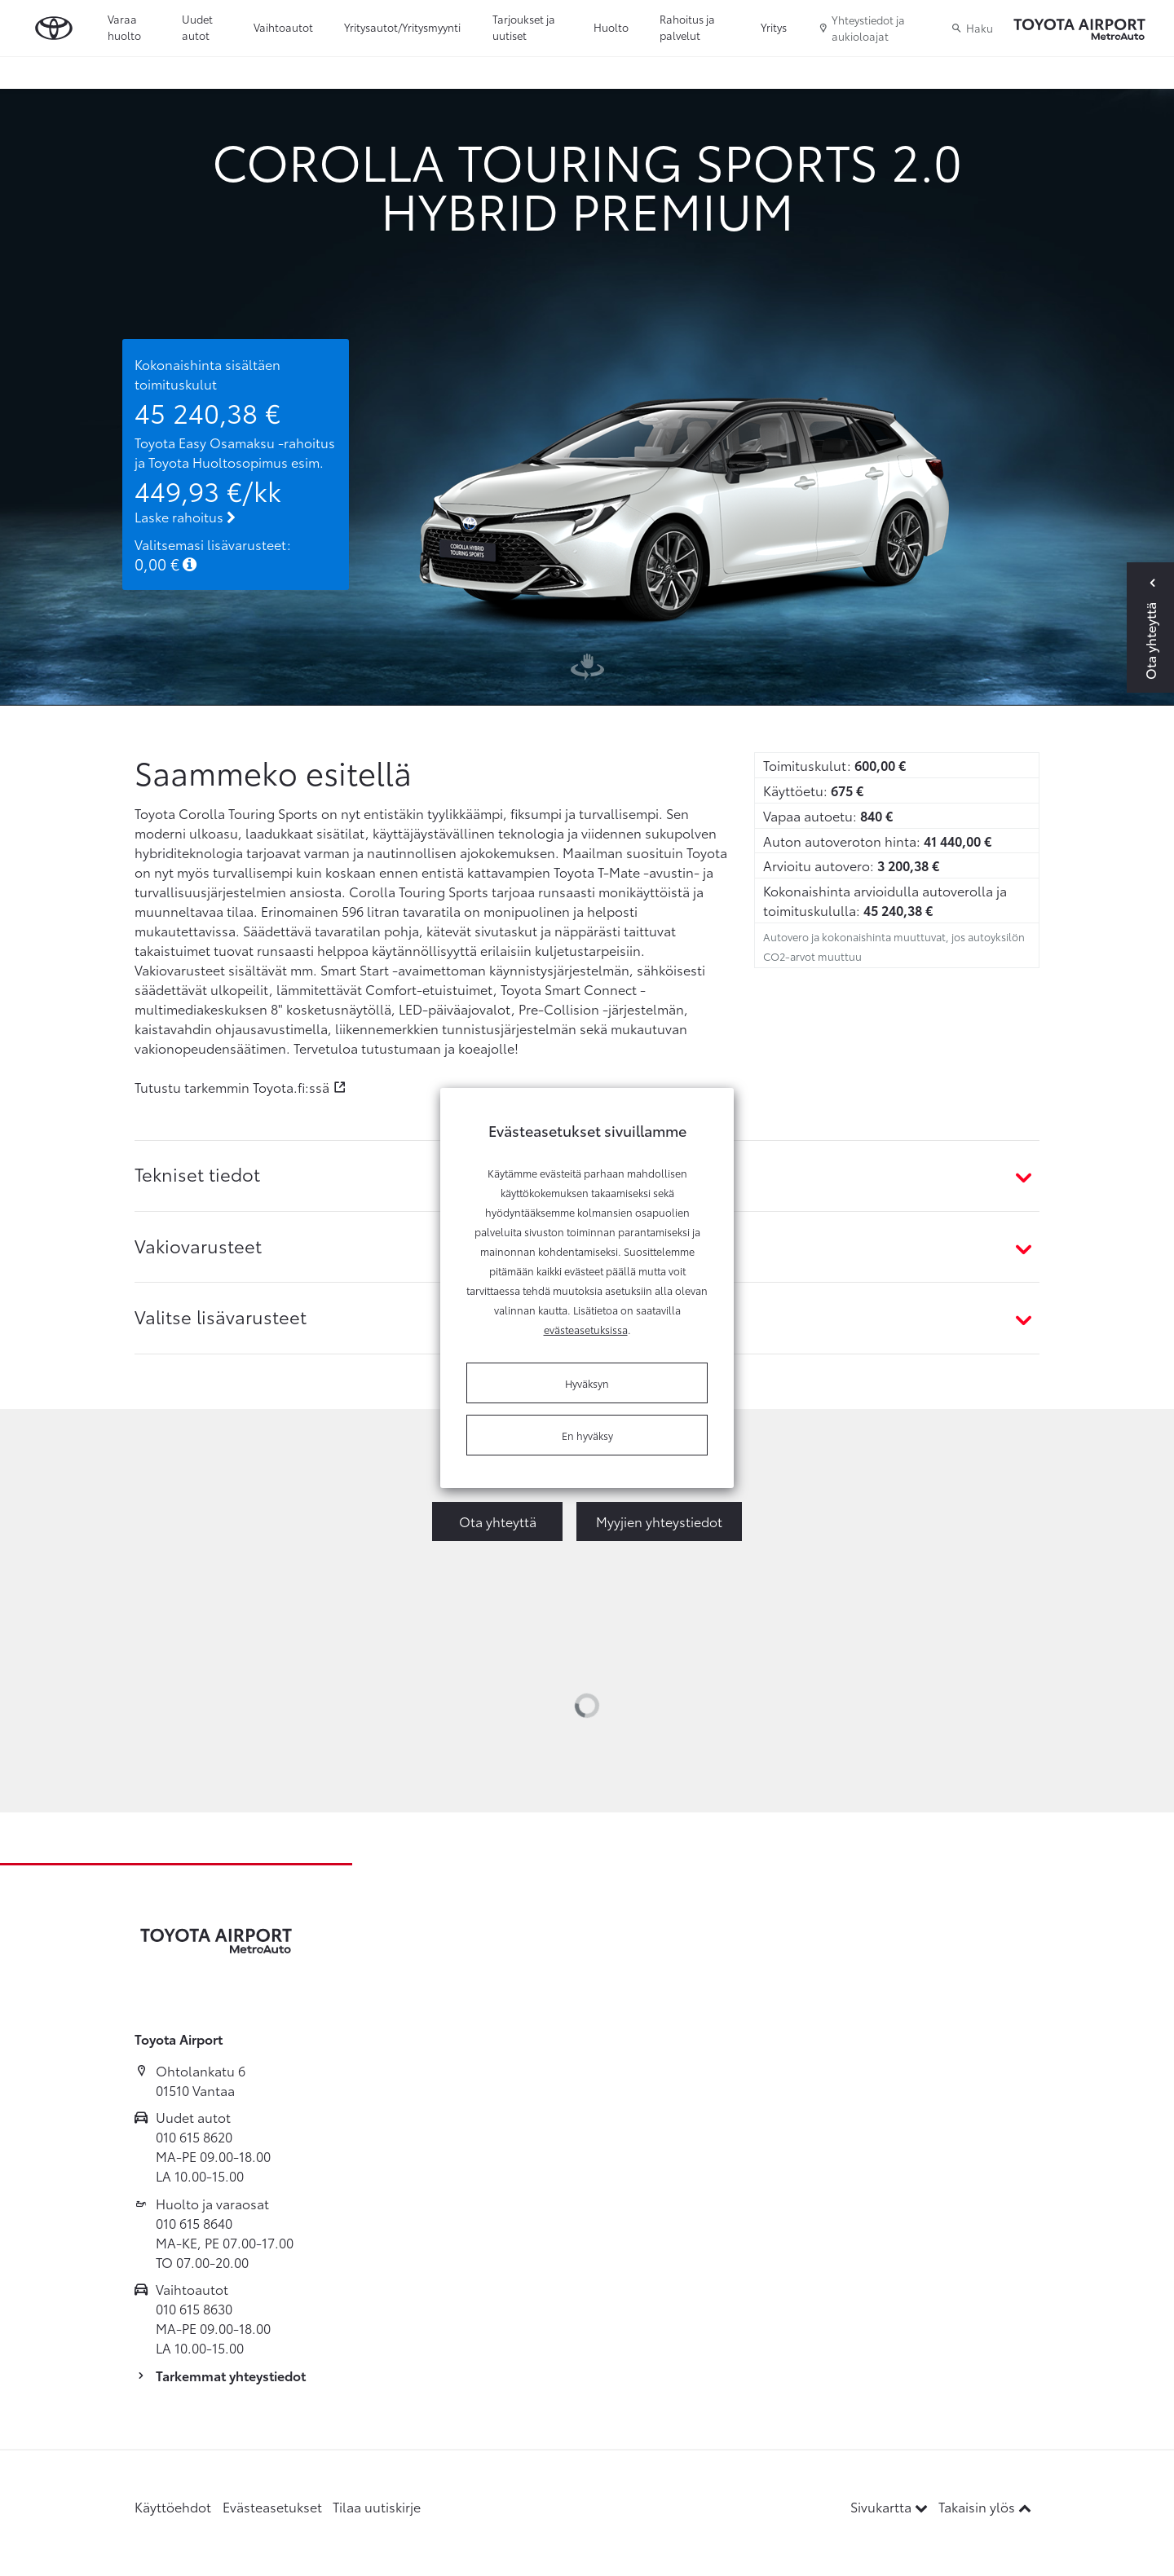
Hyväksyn (587, 1383)
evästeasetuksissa (586, 1329)
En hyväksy (587, 1435)
